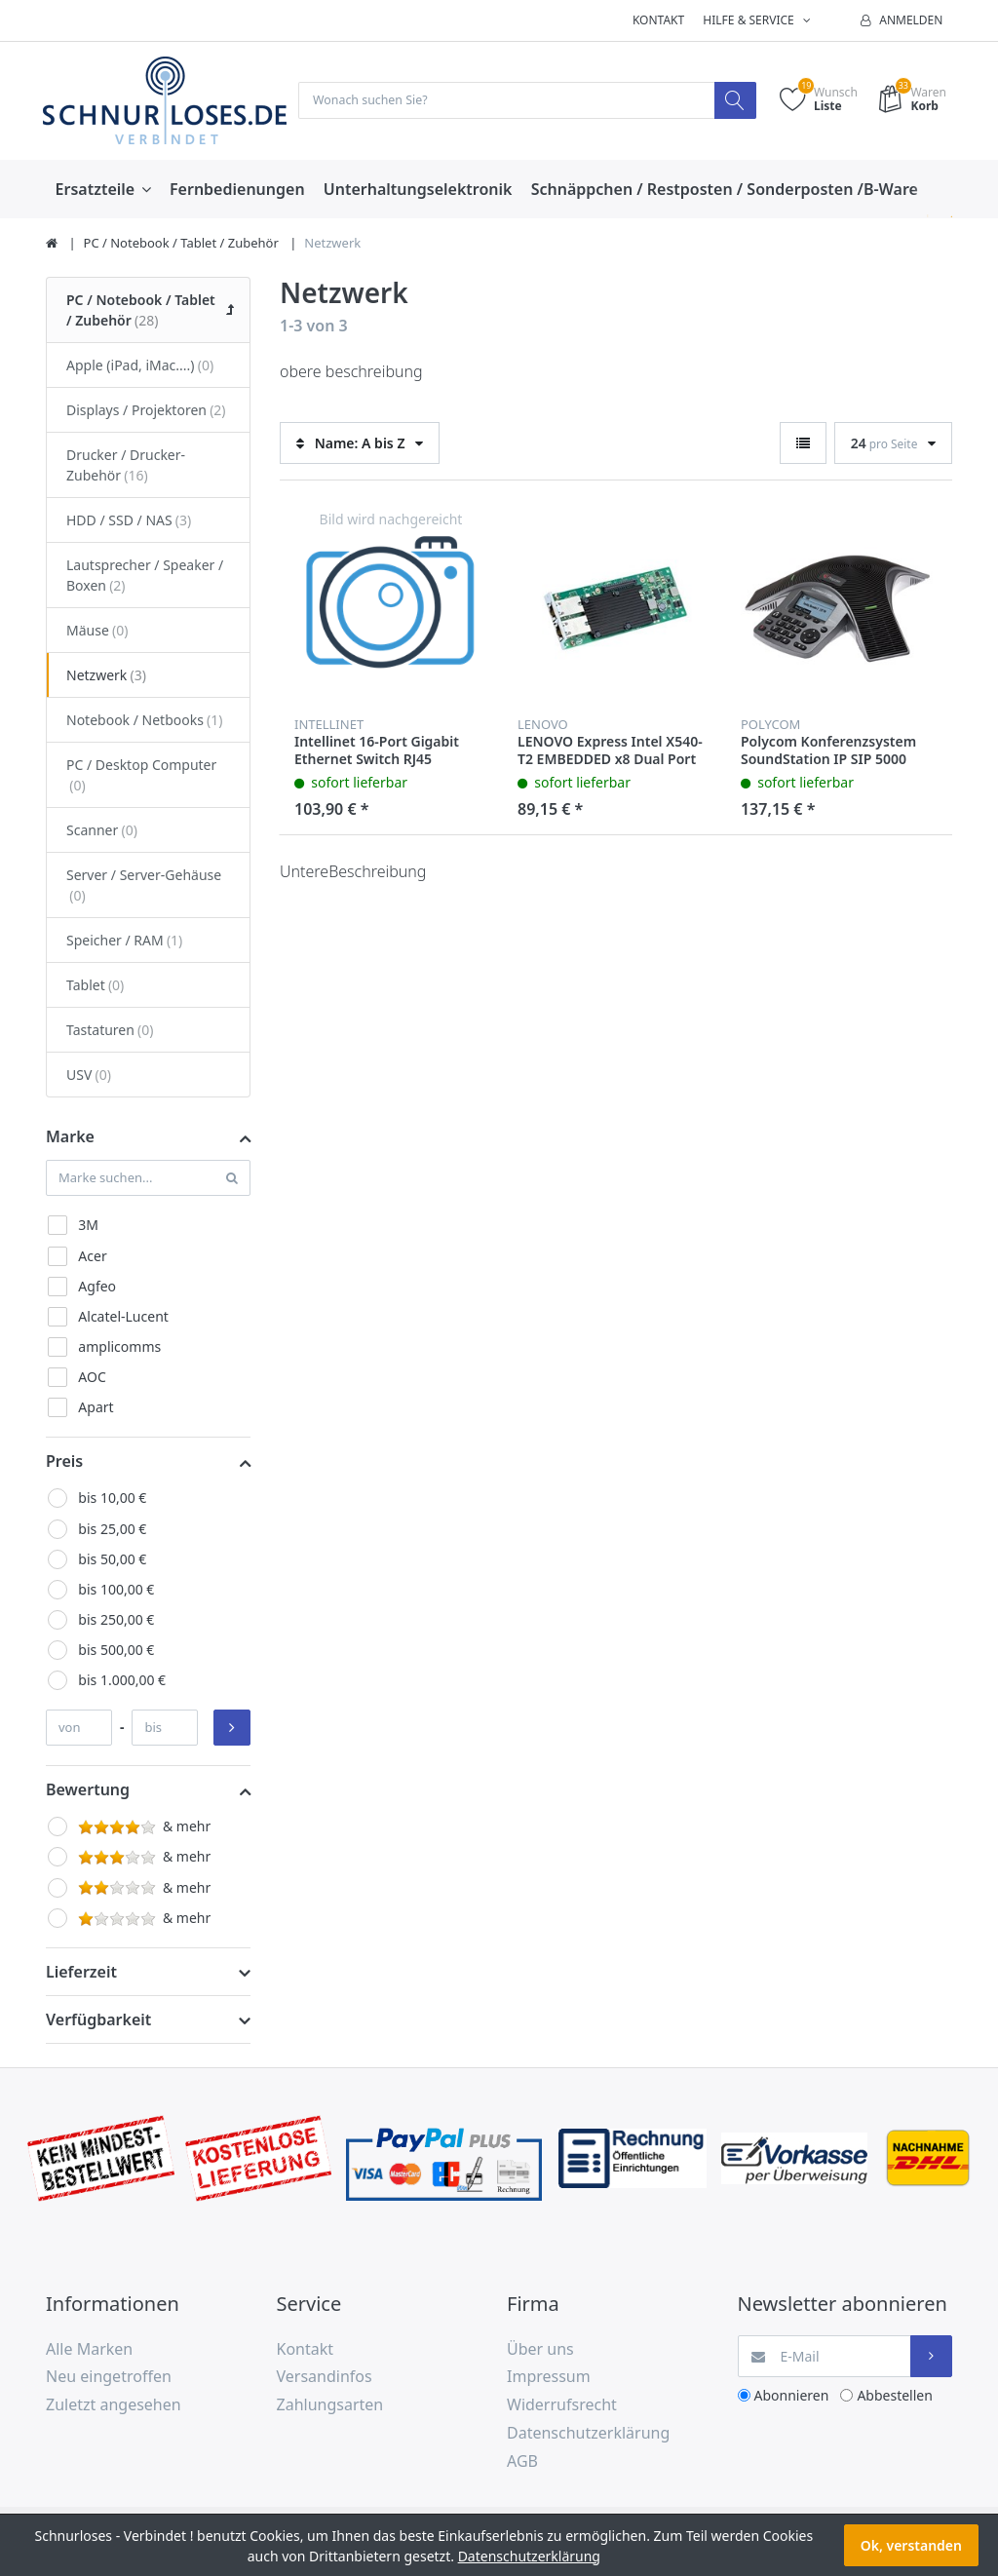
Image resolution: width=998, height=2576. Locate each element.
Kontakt (658, 20)
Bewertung (88, 1791)
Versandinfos (324, 2378)
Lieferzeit (81, 1972)
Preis (64, 1463)
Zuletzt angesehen (113, 2406)
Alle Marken (89, 2350)
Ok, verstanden (911, 2545)
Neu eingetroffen (109, 2378)
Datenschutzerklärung (588, 2434)
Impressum (549, 2378)
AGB (522, 2462)
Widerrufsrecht (562, 2406)
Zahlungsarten (330, 2406)
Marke (70, 1137)
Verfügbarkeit (98, 2020)
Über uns (540, 2350)
